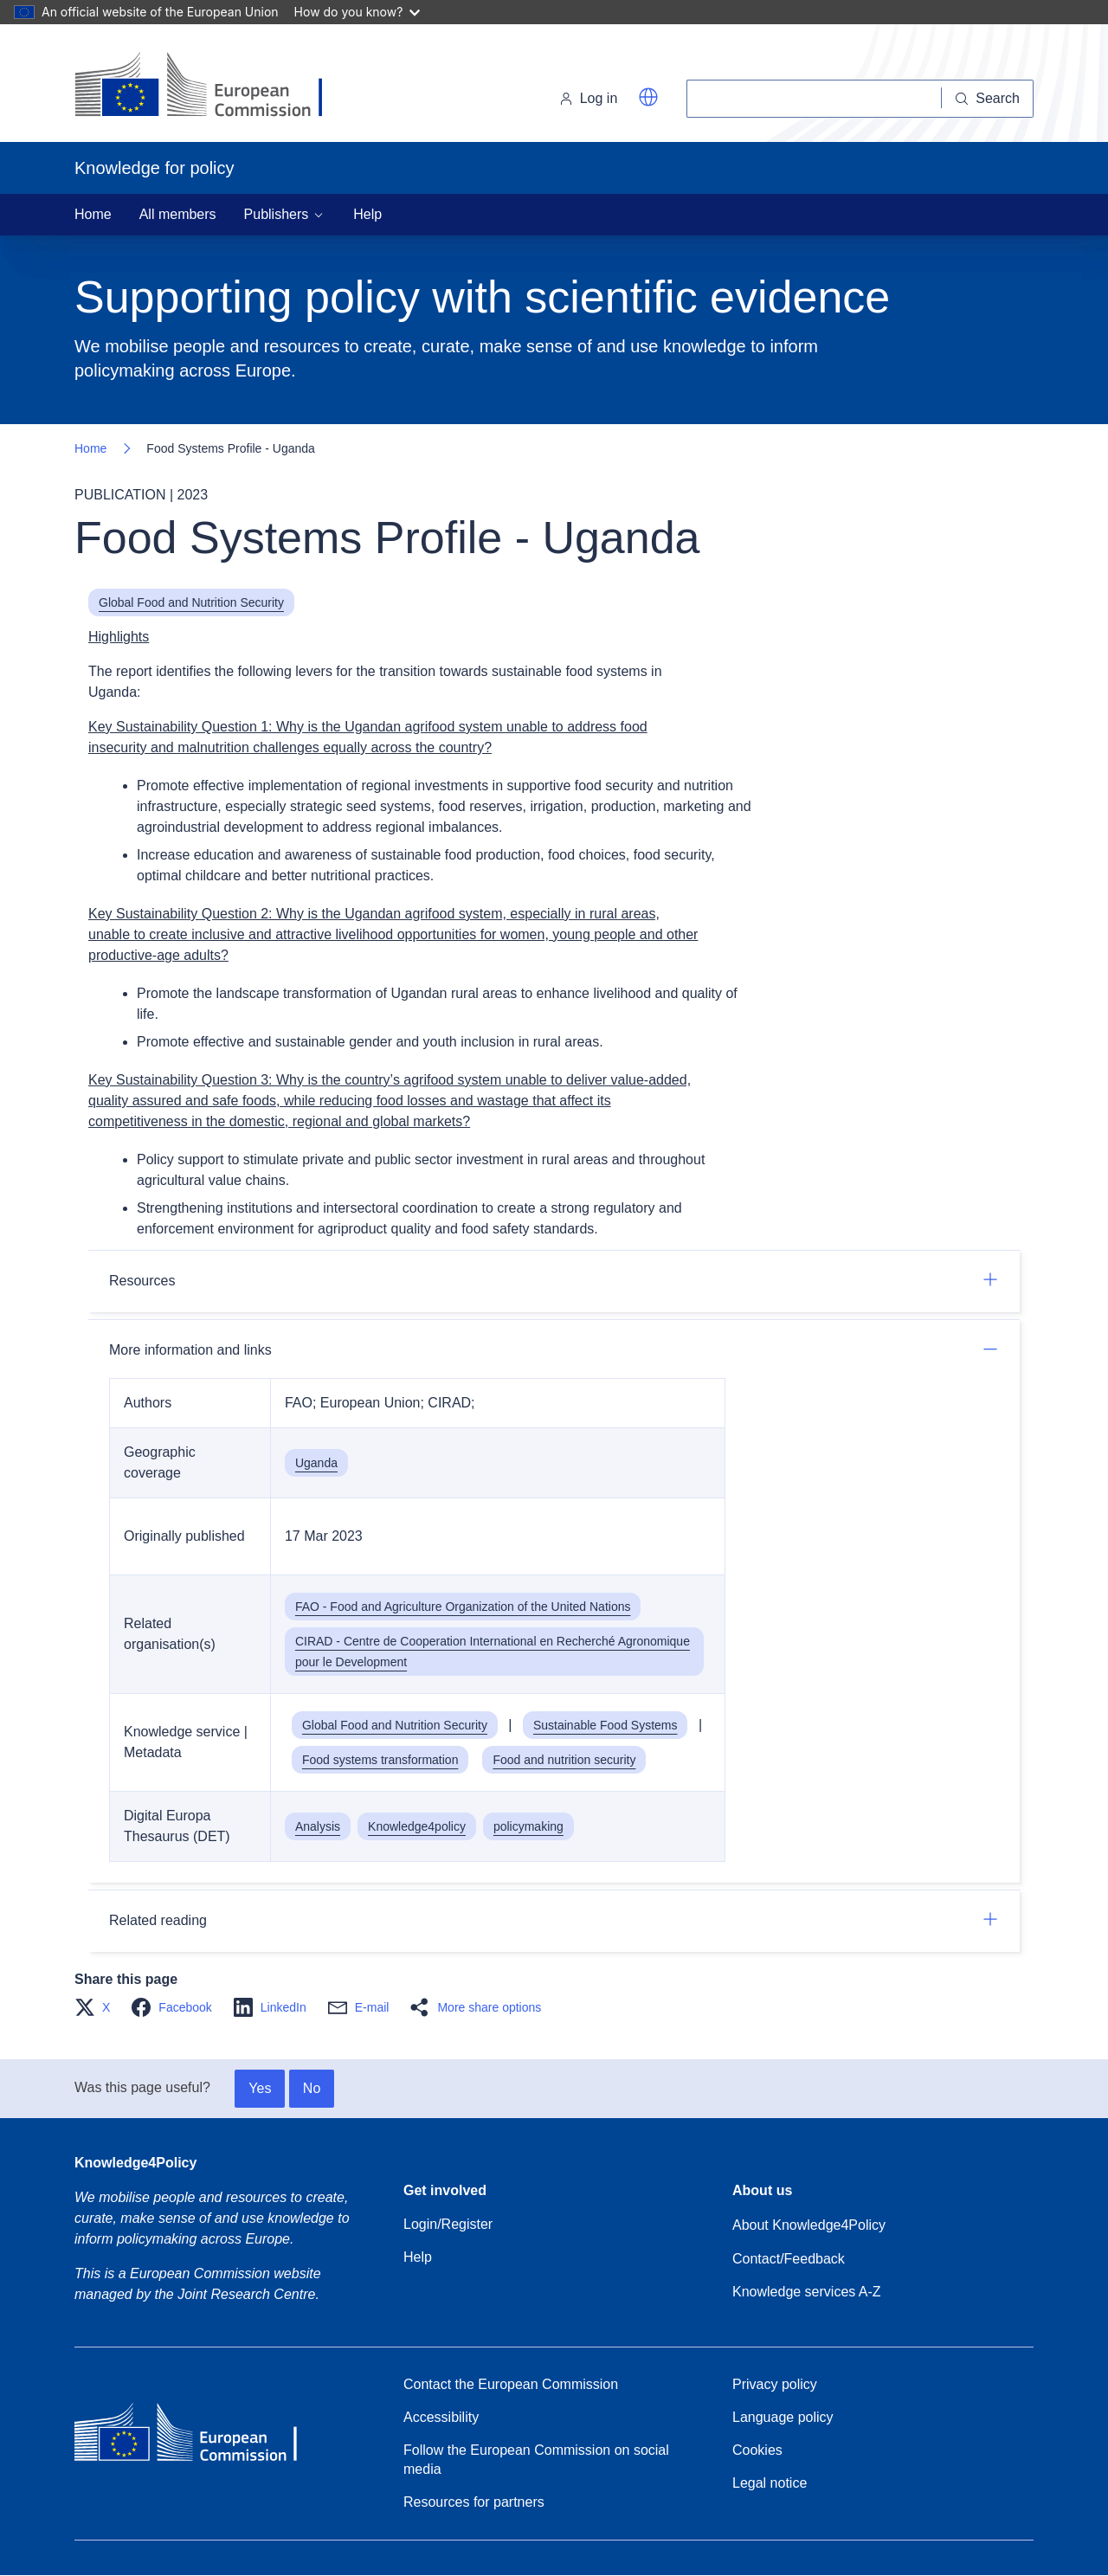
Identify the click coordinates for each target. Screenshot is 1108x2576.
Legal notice (769, 2483)
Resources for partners (473, 2502)
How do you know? (357, 11)
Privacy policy (774, 2384)
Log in (588, 98)
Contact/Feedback (788, 2258)
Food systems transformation (380, 1760)
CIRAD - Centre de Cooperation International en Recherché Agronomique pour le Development (492, 1651)
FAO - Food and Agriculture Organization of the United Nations (463, 1606)
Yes (259, 2088)
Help (367, 214)
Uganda (316, 1463)
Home (93, 214)
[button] (648, 97)
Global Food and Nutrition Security (191, 602)
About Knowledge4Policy (809, 2225)
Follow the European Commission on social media (536, 2459)
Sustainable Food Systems (605, 1725)
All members (177, 214)
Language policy (783, 2417)
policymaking (528, 1826)
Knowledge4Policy (135, 2162)
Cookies (757, 2450)
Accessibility (441, 2417)
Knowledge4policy (417, 1826)
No (311, 2088)
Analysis (317, 1826)
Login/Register (448, 2224)
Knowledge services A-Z (806, 2291)
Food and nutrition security (564, 1760)
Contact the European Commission (510, 2384)
